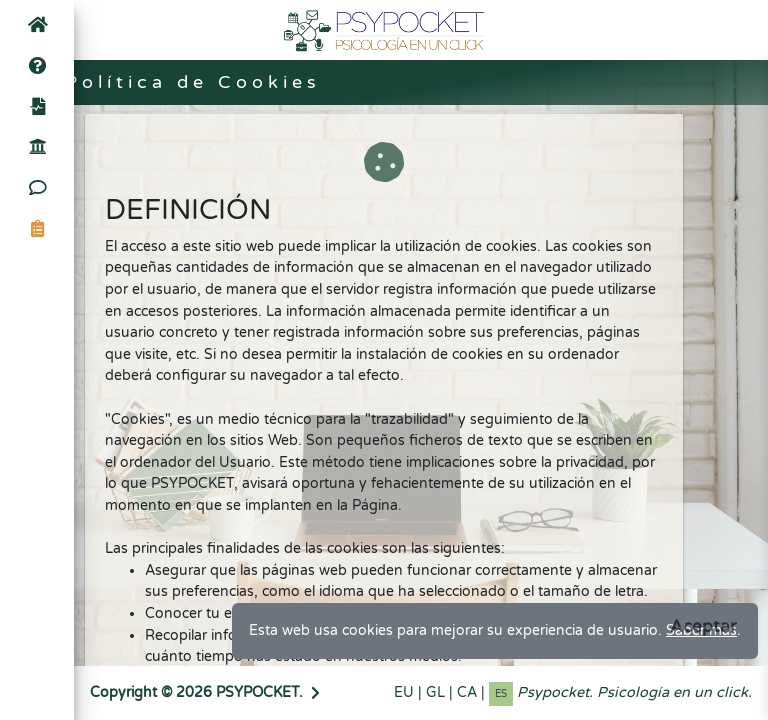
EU (404, 692)
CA (467, 692)
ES (501, 694)
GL (435, 692)
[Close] (703, 626)
